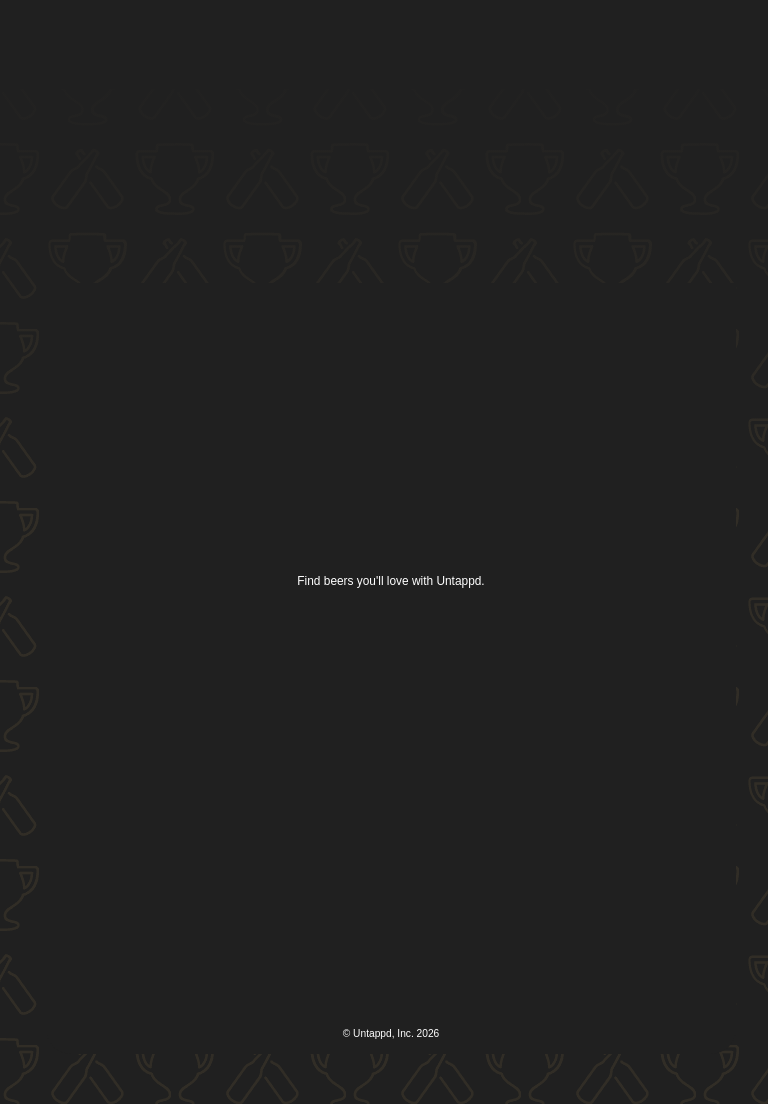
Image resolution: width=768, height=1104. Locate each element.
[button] (707, 44)
